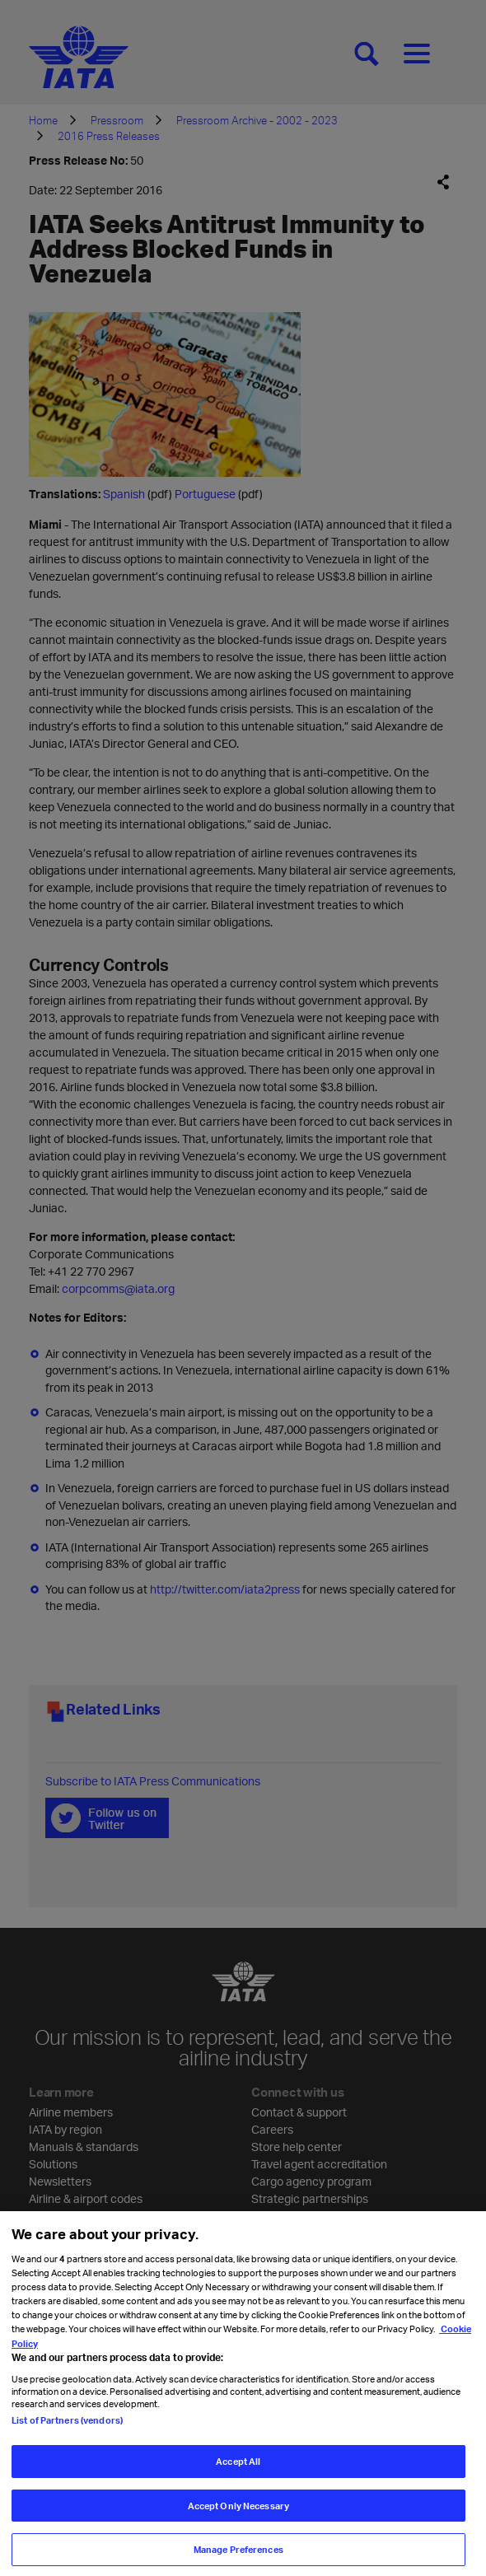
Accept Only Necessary (238, 2512)
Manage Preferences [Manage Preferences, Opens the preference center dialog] (238, 2556)
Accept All (238, 2468)
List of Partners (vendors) (67, 2426)
